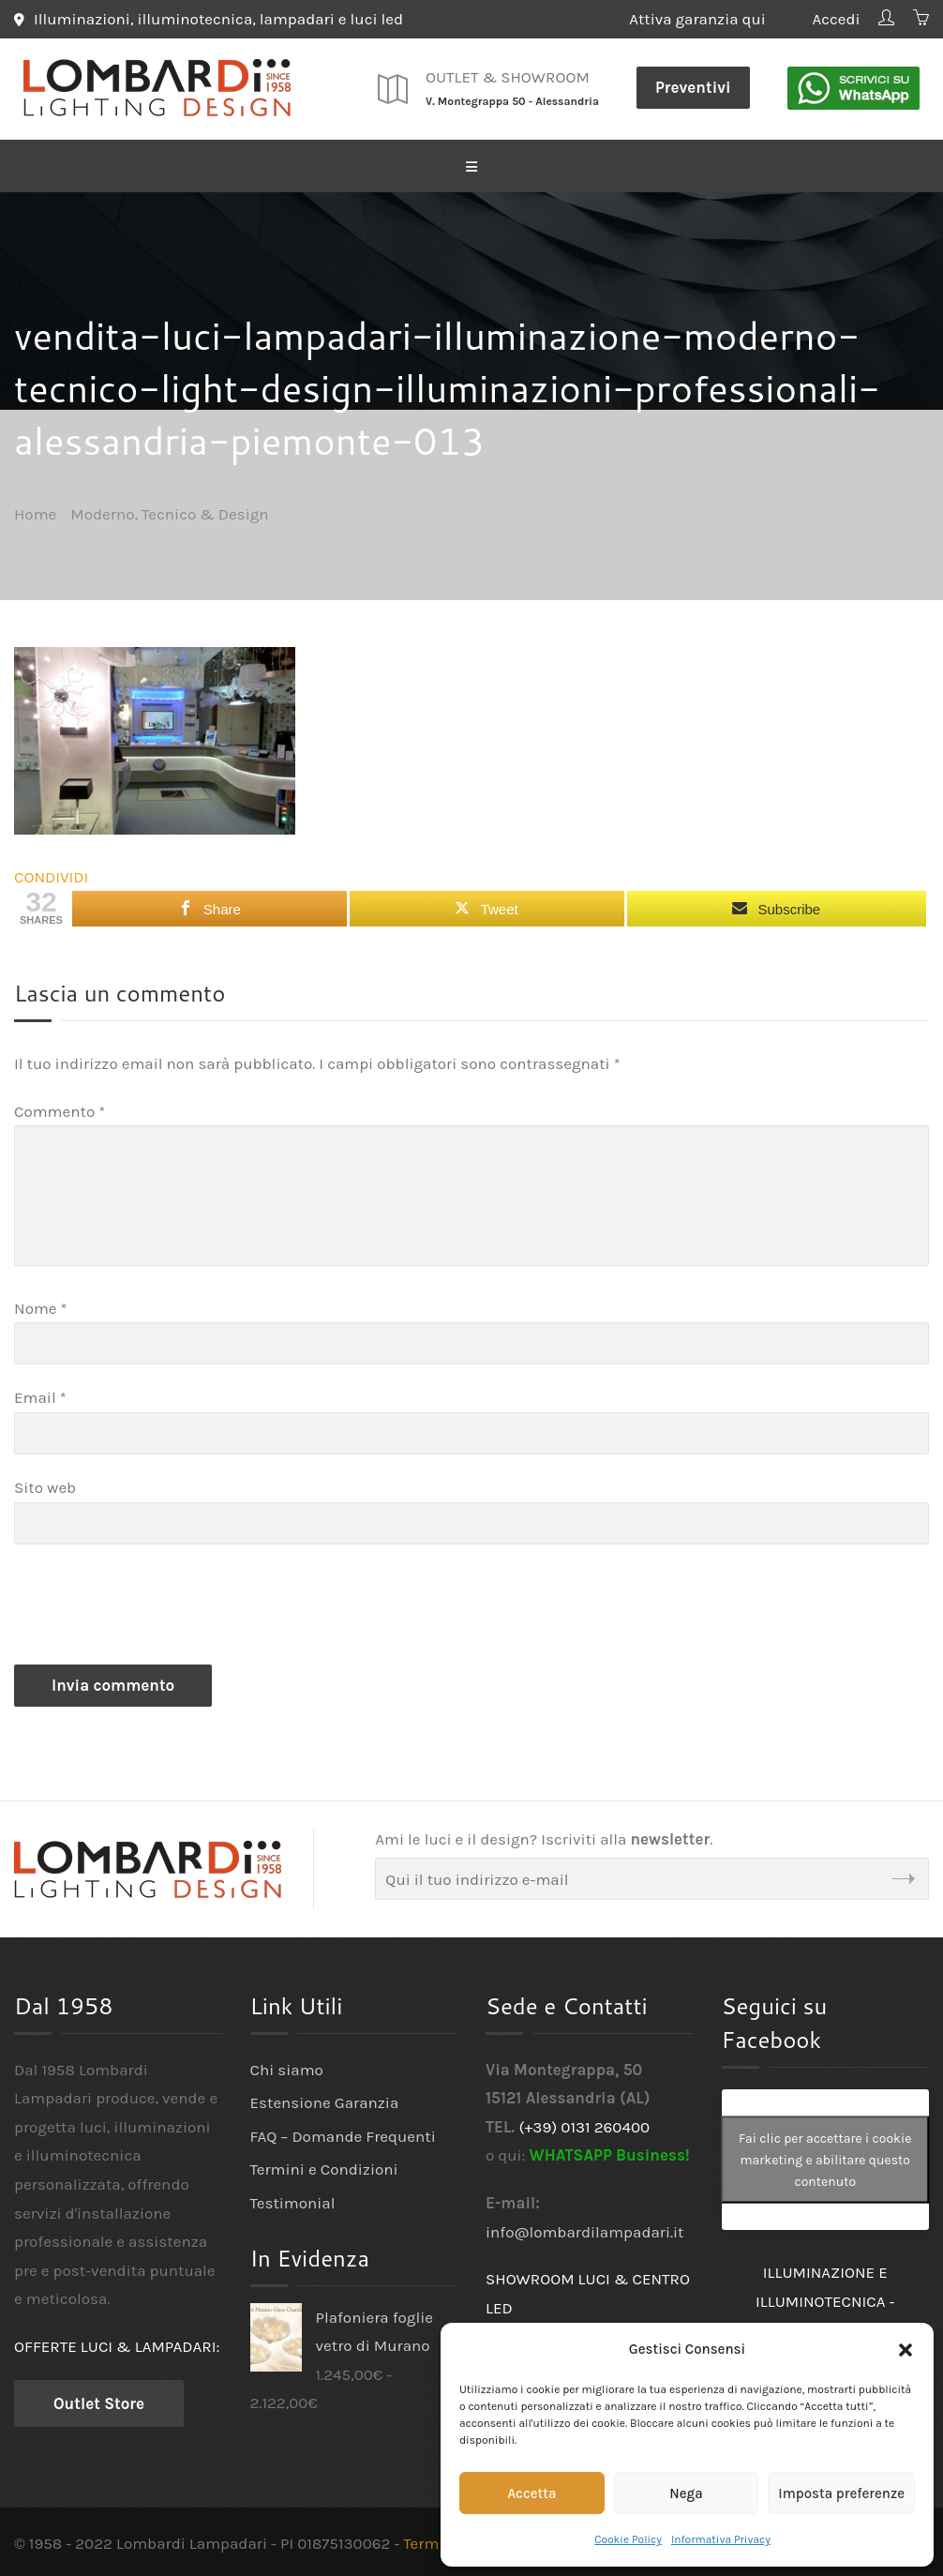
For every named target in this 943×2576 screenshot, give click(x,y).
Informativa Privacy (721, 2539)
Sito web (45, 1487)
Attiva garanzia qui (710, 18)
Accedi (836, 18)
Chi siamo (286, 2068)
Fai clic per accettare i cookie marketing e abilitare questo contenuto (825, 2159)
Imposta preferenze (841, 2493)
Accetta (531, 2493)
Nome (40, 1307)
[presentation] (156, 1608)
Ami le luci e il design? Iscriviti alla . (543, 1838)
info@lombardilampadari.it (585, 2231)
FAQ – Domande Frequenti (343, 2135)
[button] (905, 2350)
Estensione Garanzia (324, 2102)
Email (40, 1397)
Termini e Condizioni (324, 2169)
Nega (685, 2493)
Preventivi (693, 87)
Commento (59, 1110)
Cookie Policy (628, 2539)
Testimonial (293, 2202)
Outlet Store (98, 2402)
